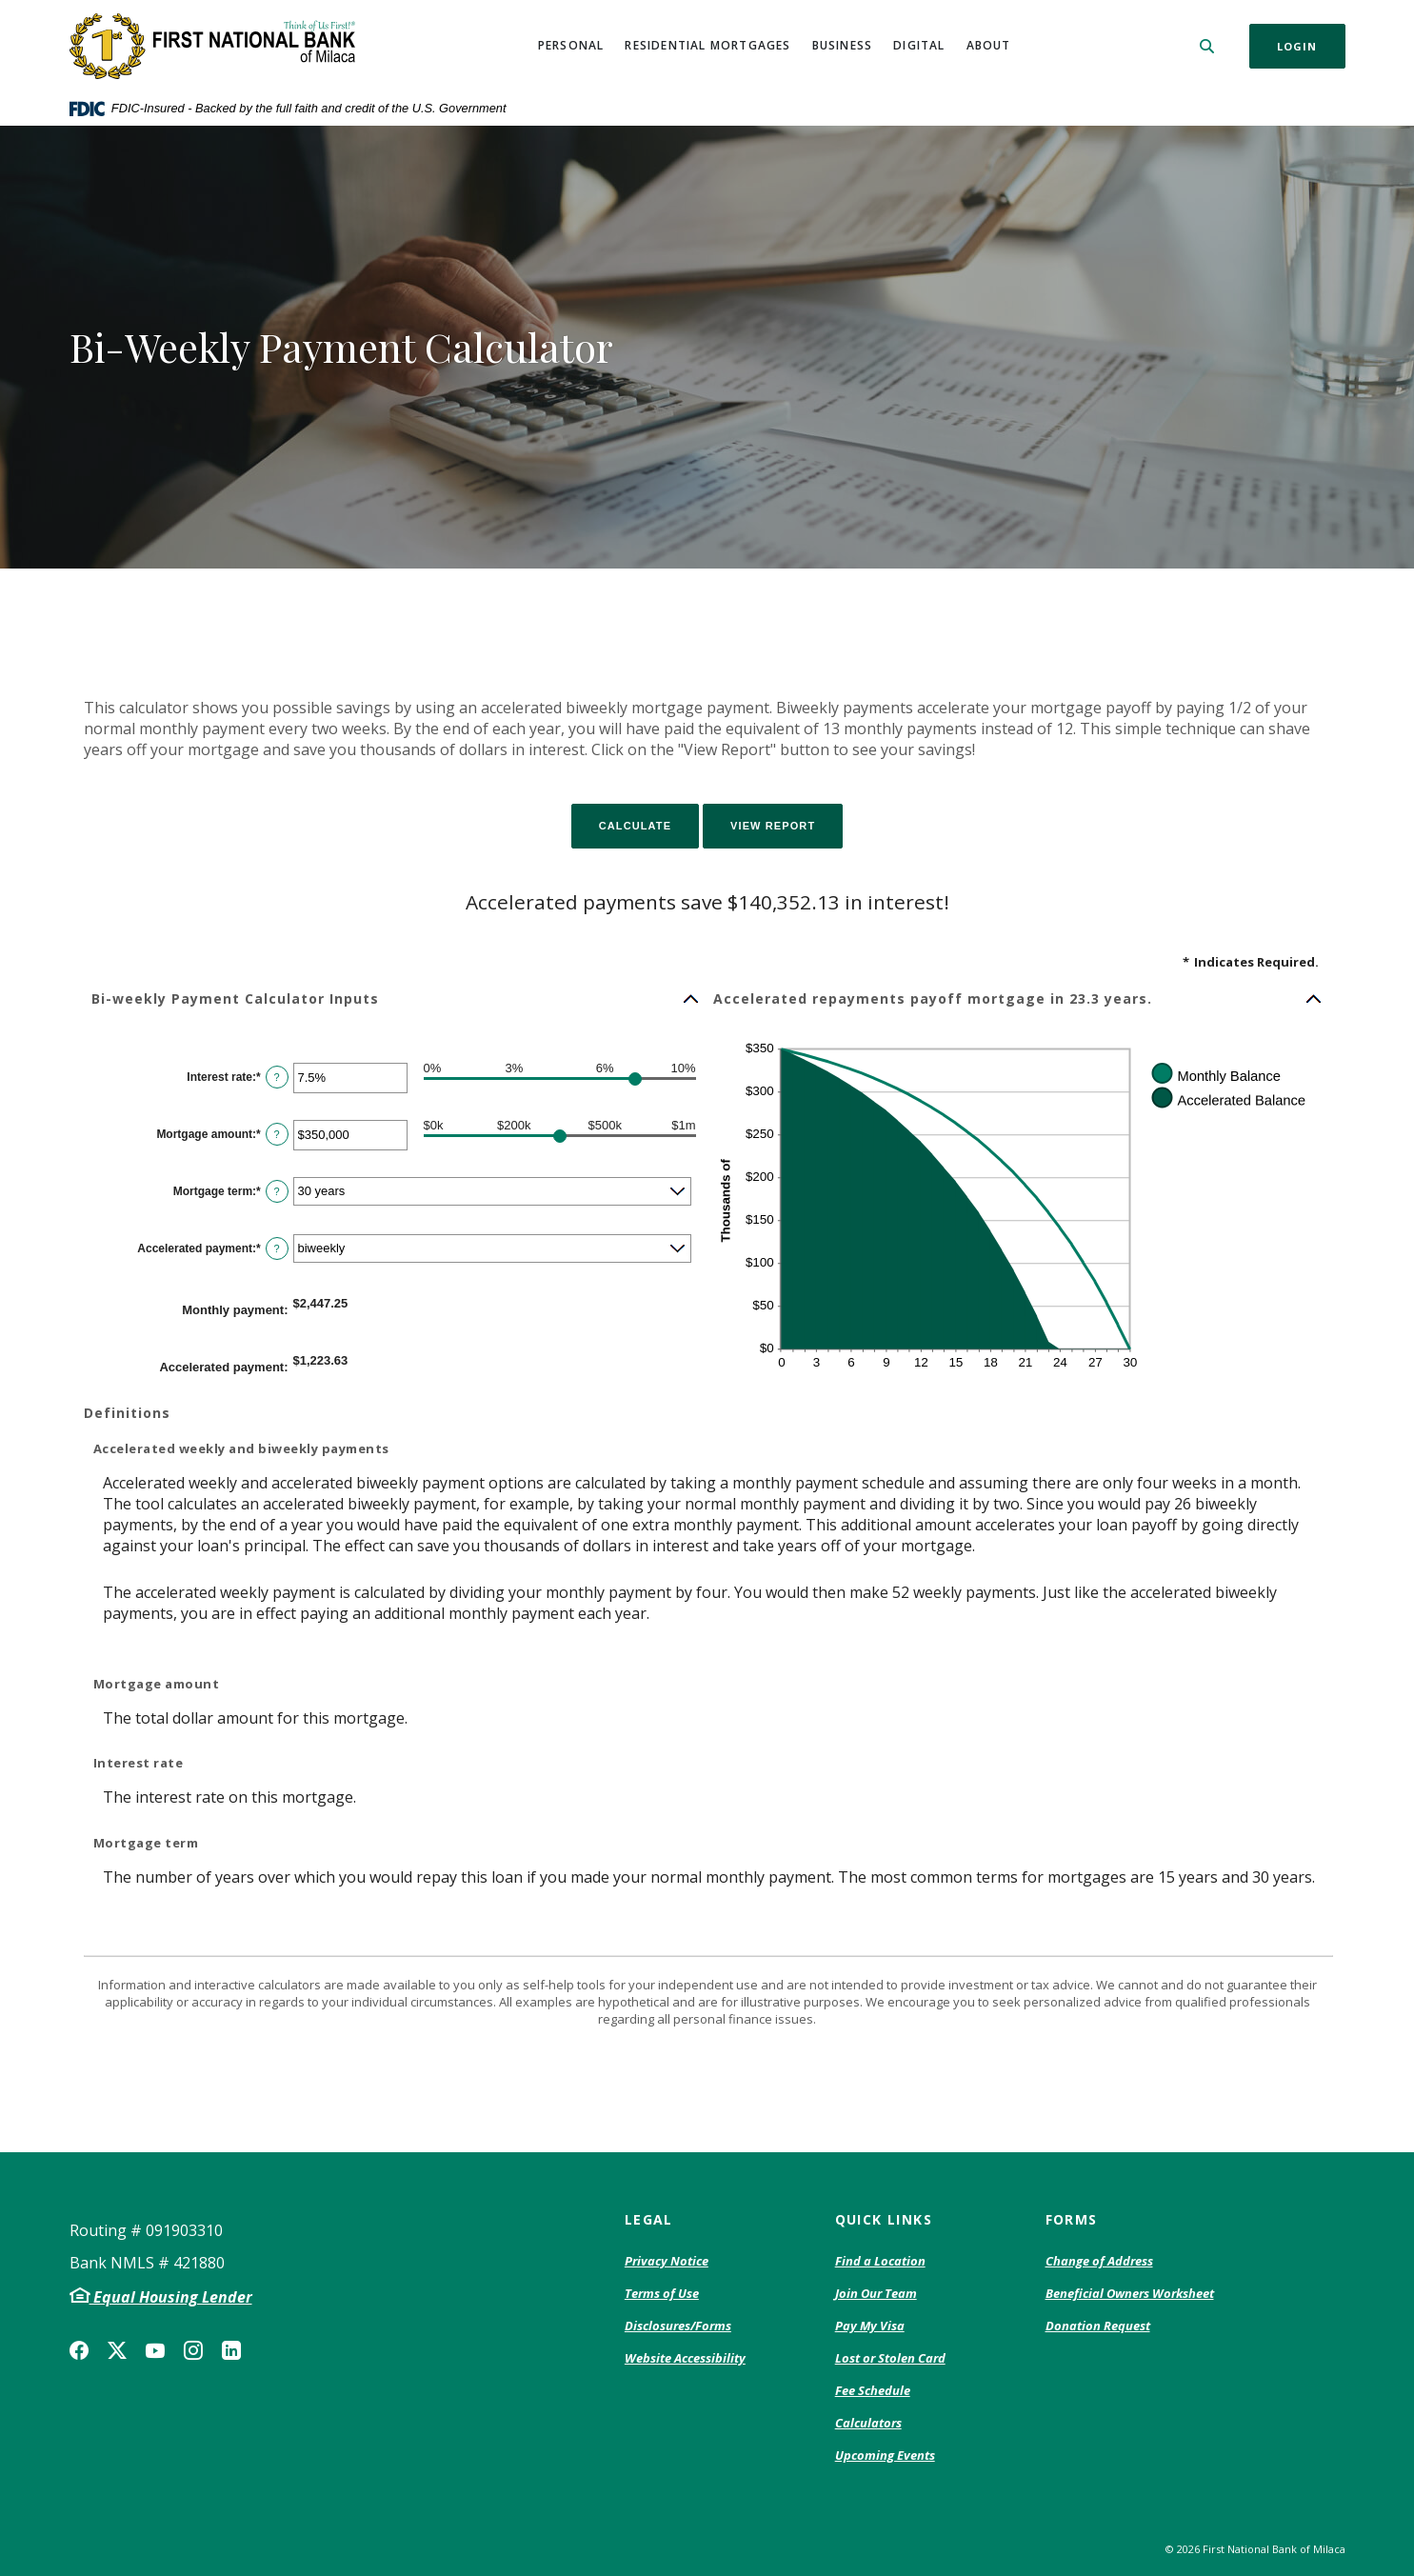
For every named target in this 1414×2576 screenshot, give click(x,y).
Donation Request (1098, 2326)
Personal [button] (571, 45)
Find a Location (880, 2260)
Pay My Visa (870, 2326)
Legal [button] (649, 2219)
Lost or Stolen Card (890, 2357)
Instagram (193, 2350)
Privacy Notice (666, 2261)
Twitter (117, 2350)
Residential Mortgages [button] (707, 45)
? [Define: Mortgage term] (277, 1191)
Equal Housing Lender (171, 2296)
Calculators (868, 2422)
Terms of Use (662, 2293)
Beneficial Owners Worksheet (1130, 2294)
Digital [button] (919, 45)
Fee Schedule (872, 2391)
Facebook (79, 2350)
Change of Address (1099, 2261)
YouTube (155, 2350)
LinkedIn (231, 2350)
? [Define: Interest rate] (277, 1077)
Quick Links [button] (883, 2219)
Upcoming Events (885, 2455)
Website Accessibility (685, 2357)
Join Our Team (876, 2293)
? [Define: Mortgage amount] (277, 1134)
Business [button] (842, 45)
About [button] (988, 45)
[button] (396, 999)
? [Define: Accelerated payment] (277, 1248)
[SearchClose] (1207, 46)
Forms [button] (1072, 2219)
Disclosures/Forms (678, 2325)
